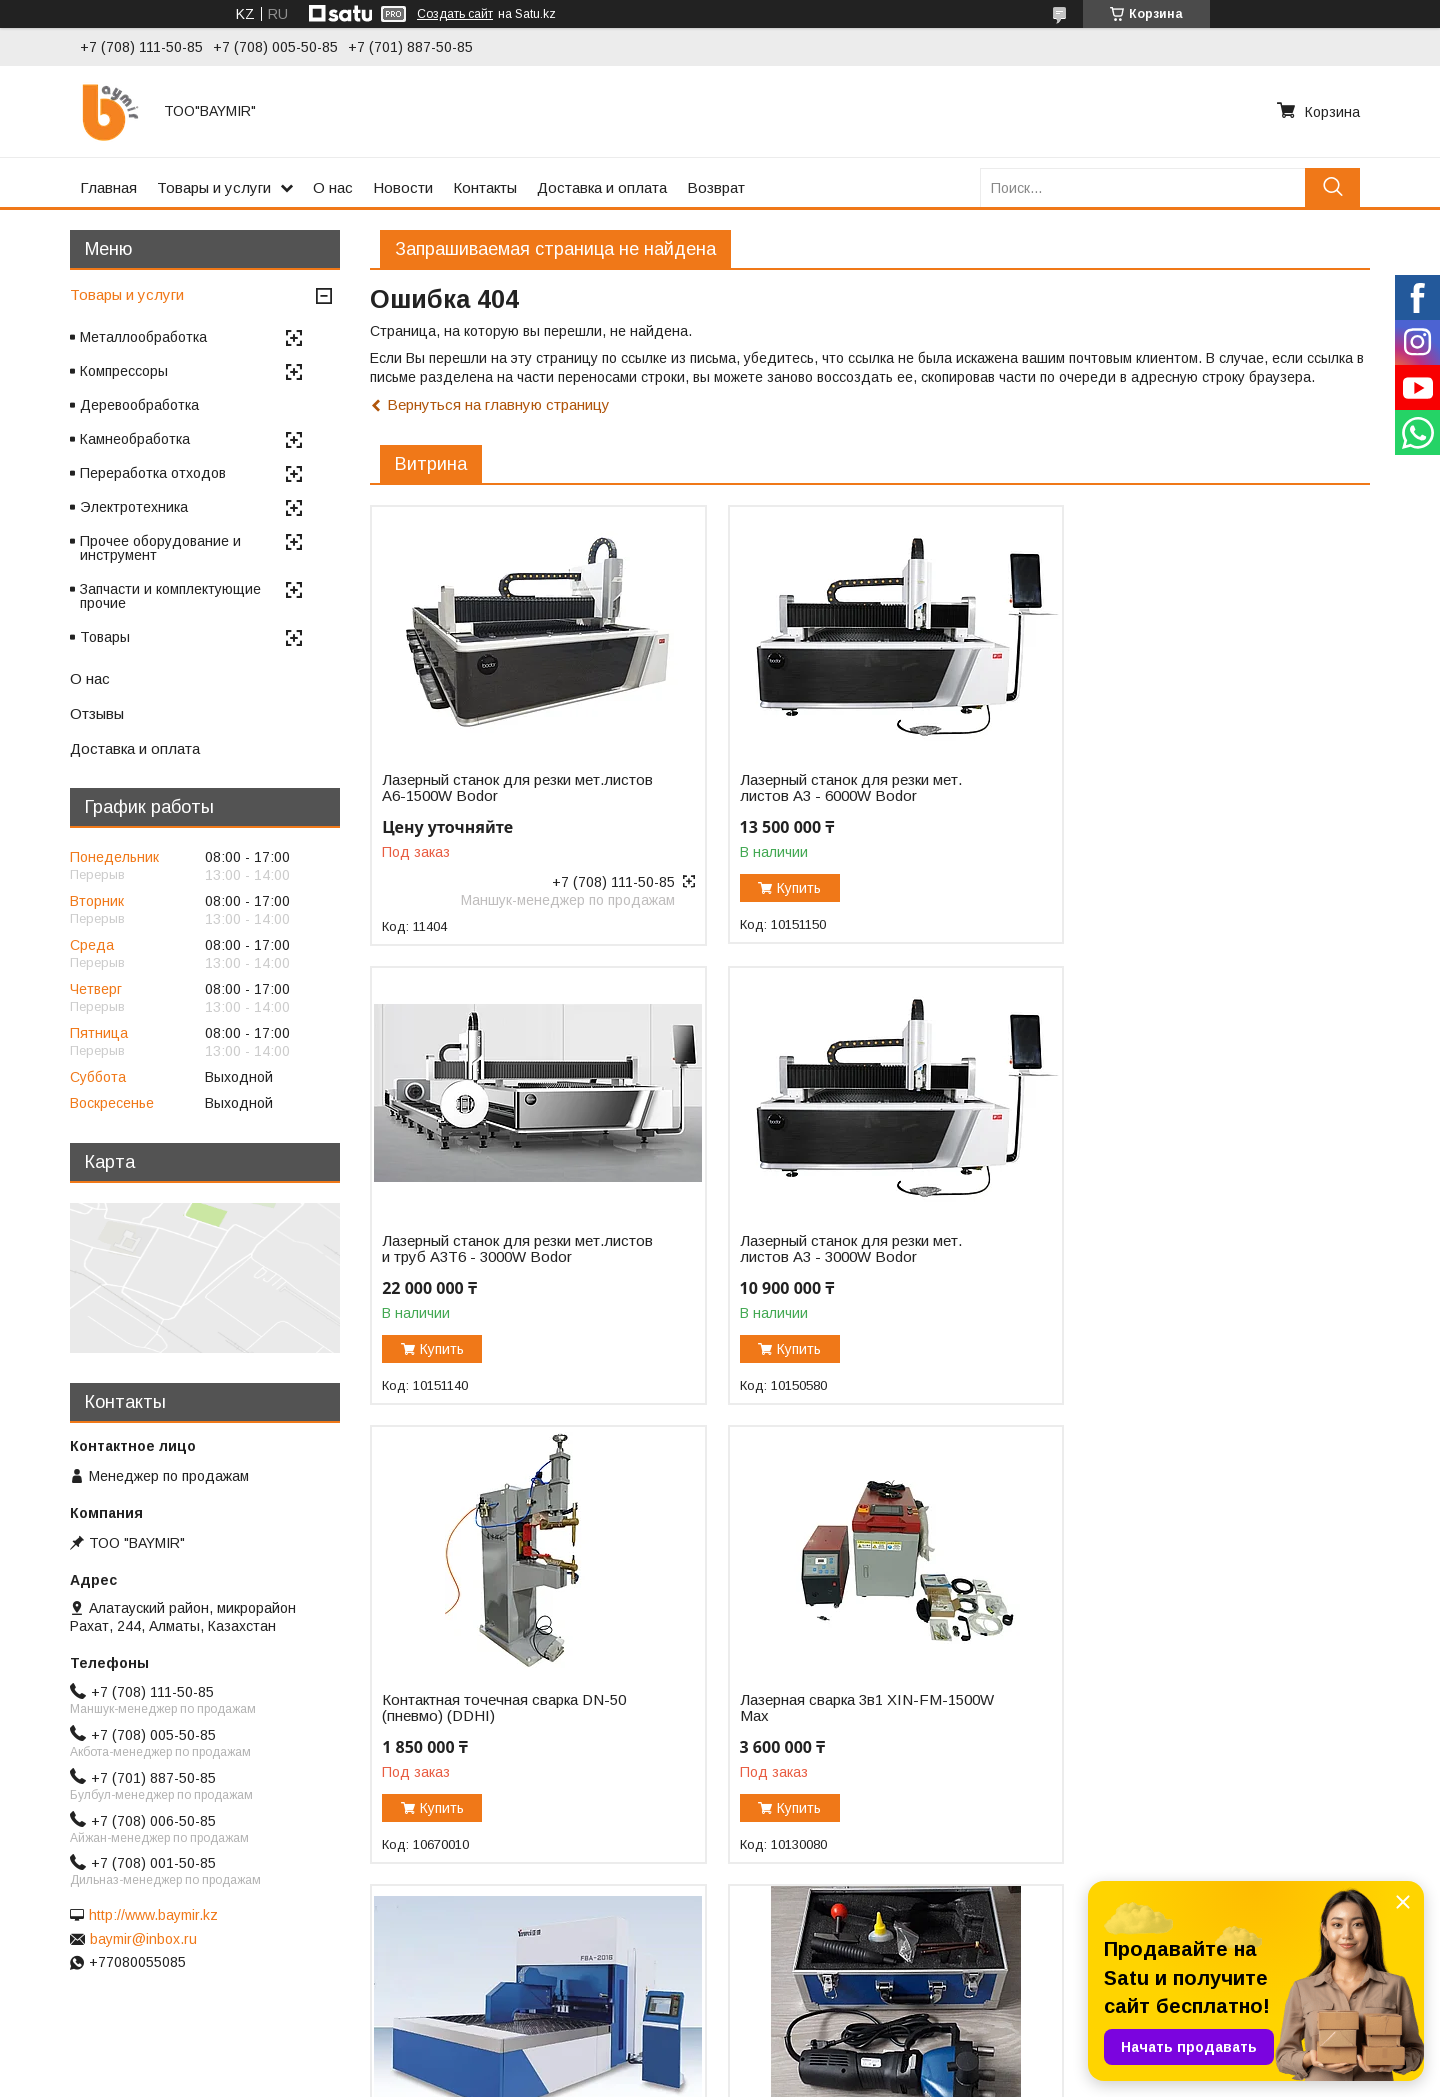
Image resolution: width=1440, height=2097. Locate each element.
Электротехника (134, 507)
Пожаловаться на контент (767, 2078)
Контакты (485, 187)
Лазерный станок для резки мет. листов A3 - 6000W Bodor (833, 788)
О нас (333, 187)
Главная (108, 187)
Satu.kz (807, 2060)
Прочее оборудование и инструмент (160, 548)
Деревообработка (139, 405)
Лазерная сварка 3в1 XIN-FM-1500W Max (1189, 1263)
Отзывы (97, 713)
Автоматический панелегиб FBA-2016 (496, 1722)
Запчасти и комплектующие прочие (170, 596)
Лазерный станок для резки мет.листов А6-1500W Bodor (481, 788)
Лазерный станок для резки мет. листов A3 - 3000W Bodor (493, 1263)
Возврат (716, 187)
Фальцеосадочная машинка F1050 (841, 1746)
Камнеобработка (135, 439)
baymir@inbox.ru (143, 1939)
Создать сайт (455, 14)
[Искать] (1332, 187)
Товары (105, 637)
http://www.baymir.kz (153, 1915)
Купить (782, 888)
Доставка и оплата (602, 187)
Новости (403, 187)
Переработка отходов (153, 473)
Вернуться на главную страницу (498, 404)
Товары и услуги (214, 187)
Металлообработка (143, 337)
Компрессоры (124, 371)
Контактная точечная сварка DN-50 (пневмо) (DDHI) (844, 1263)
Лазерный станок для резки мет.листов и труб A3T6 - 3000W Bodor (1175, 796)
